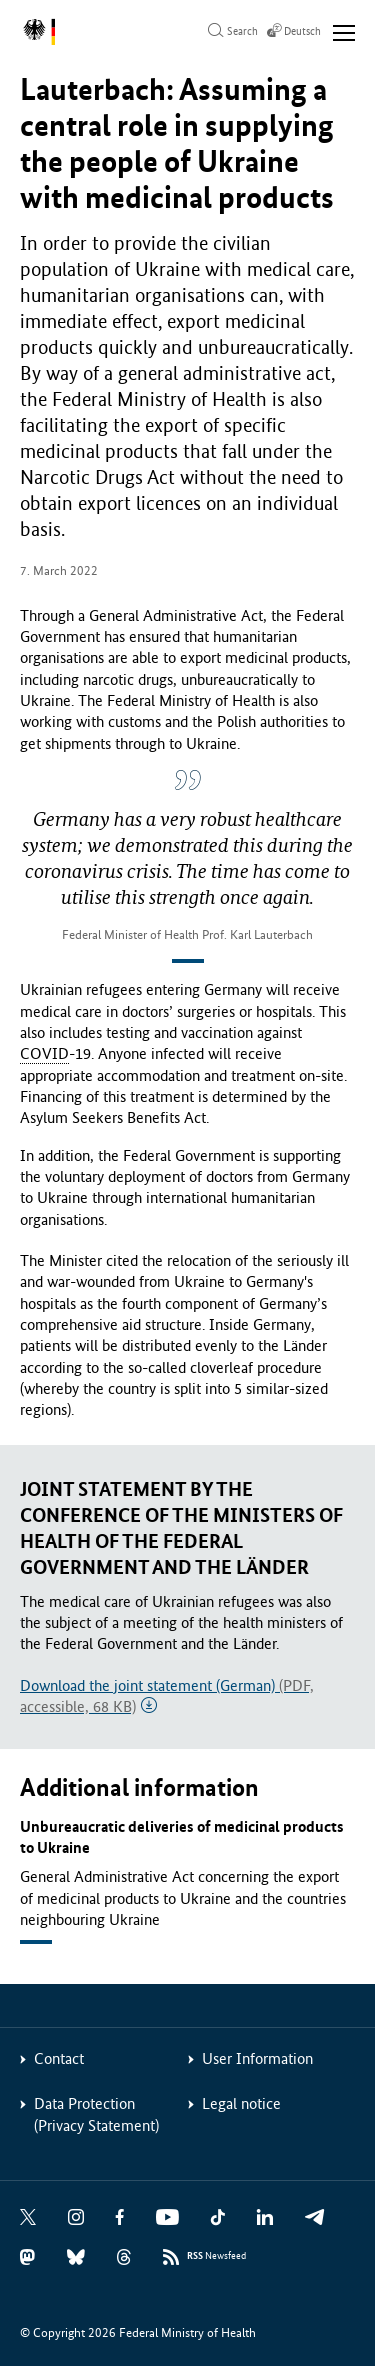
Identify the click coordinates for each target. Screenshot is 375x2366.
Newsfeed (216, 2256)
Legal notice (241, 2103)
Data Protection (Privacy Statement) (96, 2114)
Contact (59, 2058)
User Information (257, 2058)
